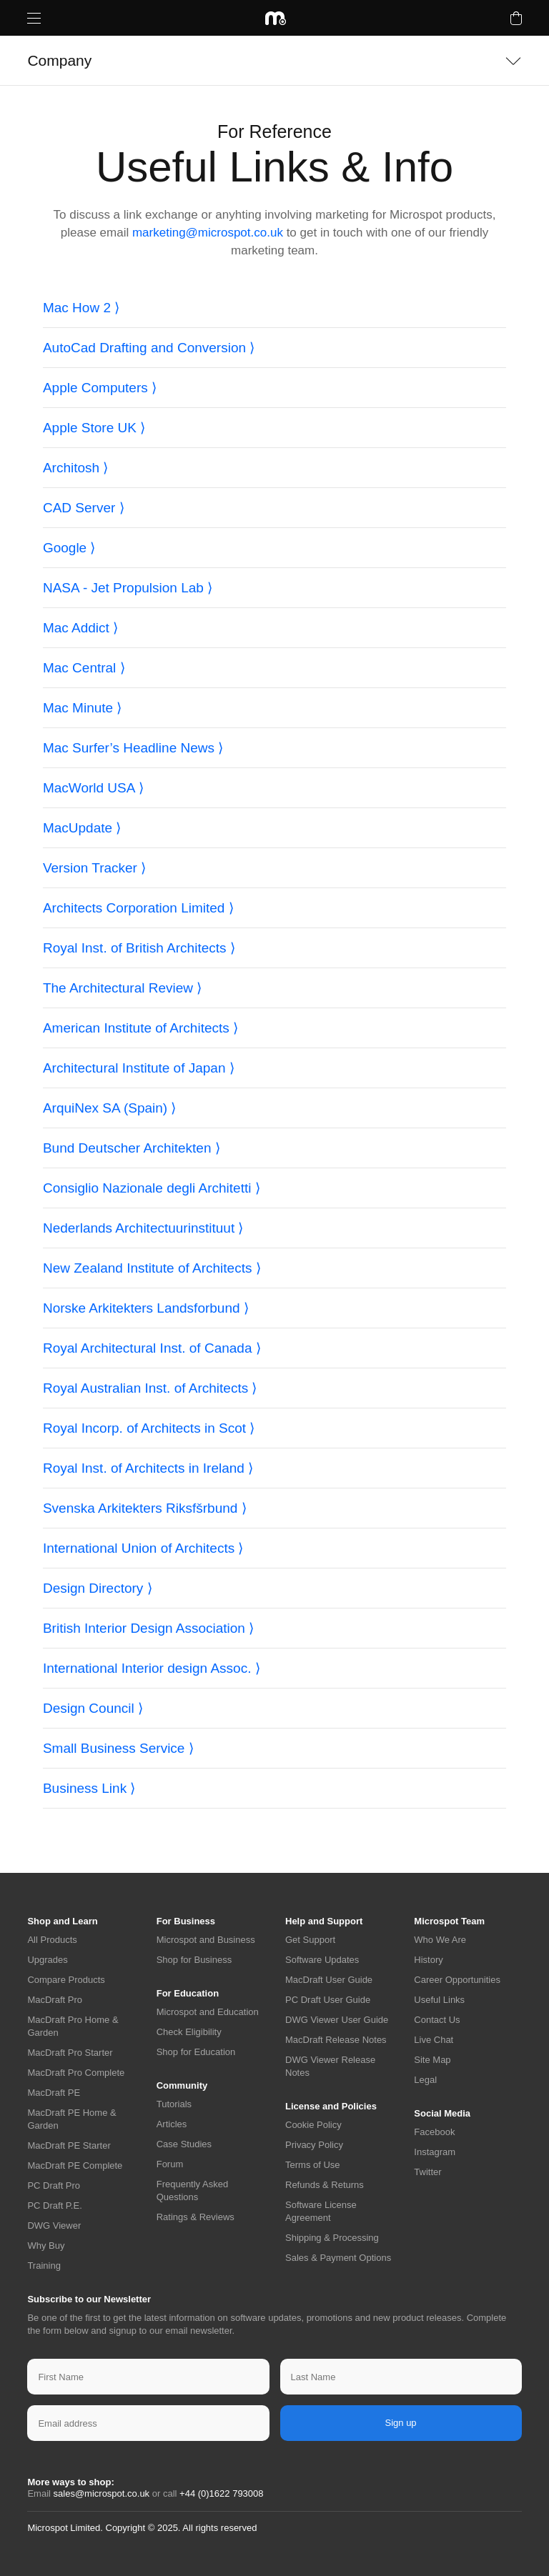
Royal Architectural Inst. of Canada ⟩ (152, 1348)
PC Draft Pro (53, 2185)
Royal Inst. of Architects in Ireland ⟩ (148, 1468)
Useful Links (439, 1999)
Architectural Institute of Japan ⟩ (138, 1067)
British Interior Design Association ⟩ (148, 1628)
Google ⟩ (69, 547)
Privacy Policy (314, 2144)
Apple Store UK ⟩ (94, 427)
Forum (170, 2164)
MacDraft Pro (54, 1999)
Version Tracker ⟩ (94, 867)
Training (43, 2265)
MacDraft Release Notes (336, 2039)
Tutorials (174, 2104)
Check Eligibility (189, 2032)
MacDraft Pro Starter (69, 2052)
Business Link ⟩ (89, 1788)
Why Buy (45, 2245)
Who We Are (440, 1939)
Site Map (432, 2059)
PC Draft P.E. (54, 2205)
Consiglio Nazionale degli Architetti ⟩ (151, 1187)
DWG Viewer (54, 2225)
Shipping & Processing (332, 2237)
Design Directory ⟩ (97, 1588)
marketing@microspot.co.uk (207, 232)
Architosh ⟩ (75, 467)
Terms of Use (312, 2164)
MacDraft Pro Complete (75, 2072)
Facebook (434, 2132)
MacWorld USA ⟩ (93, 787)
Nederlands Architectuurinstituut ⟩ (143, 1227)
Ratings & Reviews (195, 2217)
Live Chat (433, 2039)
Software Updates (322, 1959)
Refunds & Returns (324, 2184)
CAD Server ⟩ (83, 507)
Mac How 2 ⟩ (81, 307)
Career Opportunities (457, 1979)
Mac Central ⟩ (84, 667)
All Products (51, 1939)
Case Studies (184, 2144)
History (428, 1959)
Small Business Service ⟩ (118, 1748)
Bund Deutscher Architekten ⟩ (131, 1147)
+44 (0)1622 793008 (221, 2493)
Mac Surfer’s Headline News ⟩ (133, 747)
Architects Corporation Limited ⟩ (138, 907)
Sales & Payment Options (338, 2257)
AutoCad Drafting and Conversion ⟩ (148, 347)
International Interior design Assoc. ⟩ (151, 1668)
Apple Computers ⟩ (100, 387)
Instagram (434, 2152)
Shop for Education (196, 2052)
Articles (172, 2124)
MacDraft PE (53, 2092)
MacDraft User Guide (328, 1979)
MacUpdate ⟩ (82, 827)
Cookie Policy (313, 2124)
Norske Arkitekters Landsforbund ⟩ (146, 1308)
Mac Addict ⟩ (80, 627)
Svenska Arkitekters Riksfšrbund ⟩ (145, 1508)
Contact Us (437, 2019)
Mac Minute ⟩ (82, 707)
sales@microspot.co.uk (102, 2493)
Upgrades (47, 1959)
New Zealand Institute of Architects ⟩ (152, 1267)
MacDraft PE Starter (68, 2145)
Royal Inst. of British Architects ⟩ (139, 947)
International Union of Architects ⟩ (143, 1548)
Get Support (310, 1939)
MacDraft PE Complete (74, 2165)
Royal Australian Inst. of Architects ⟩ (150, 1388)
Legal (425, 2079)
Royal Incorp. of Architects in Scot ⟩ (148, 1428)
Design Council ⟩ (93, 1708)
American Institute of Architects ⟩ (140, 1027)
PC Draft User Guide (327, 1999)
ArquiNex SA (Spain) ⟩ (110, 1107)
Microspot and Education (208, 2011)
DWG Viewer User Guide (336, 2019)
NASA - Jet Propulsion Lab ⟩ (127, 587)
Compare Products (65, 1979)
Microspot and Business (206, 1939)
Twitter (427, 2172)
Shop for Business (194, 1959)
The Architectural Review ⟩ (122, 987)
